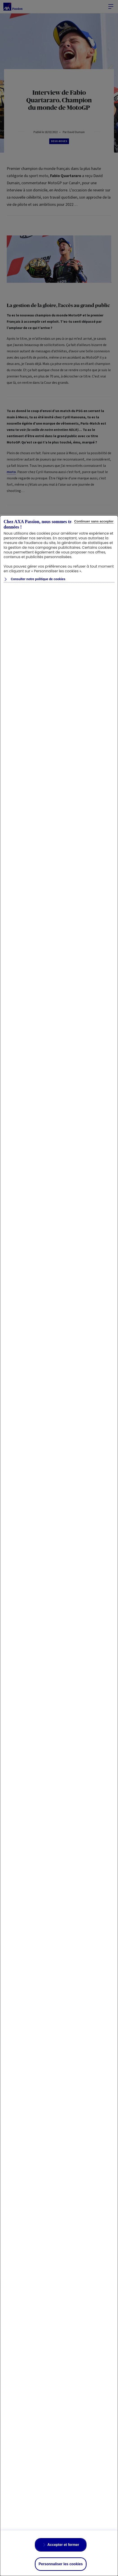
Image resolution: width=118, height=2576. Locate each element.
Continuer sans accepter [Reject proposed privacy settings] (94, 521)
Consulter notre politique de (37, 579)
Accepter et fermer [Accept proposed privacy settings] (63, 2545)
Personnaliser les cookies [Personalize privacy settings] (61, 2564)
